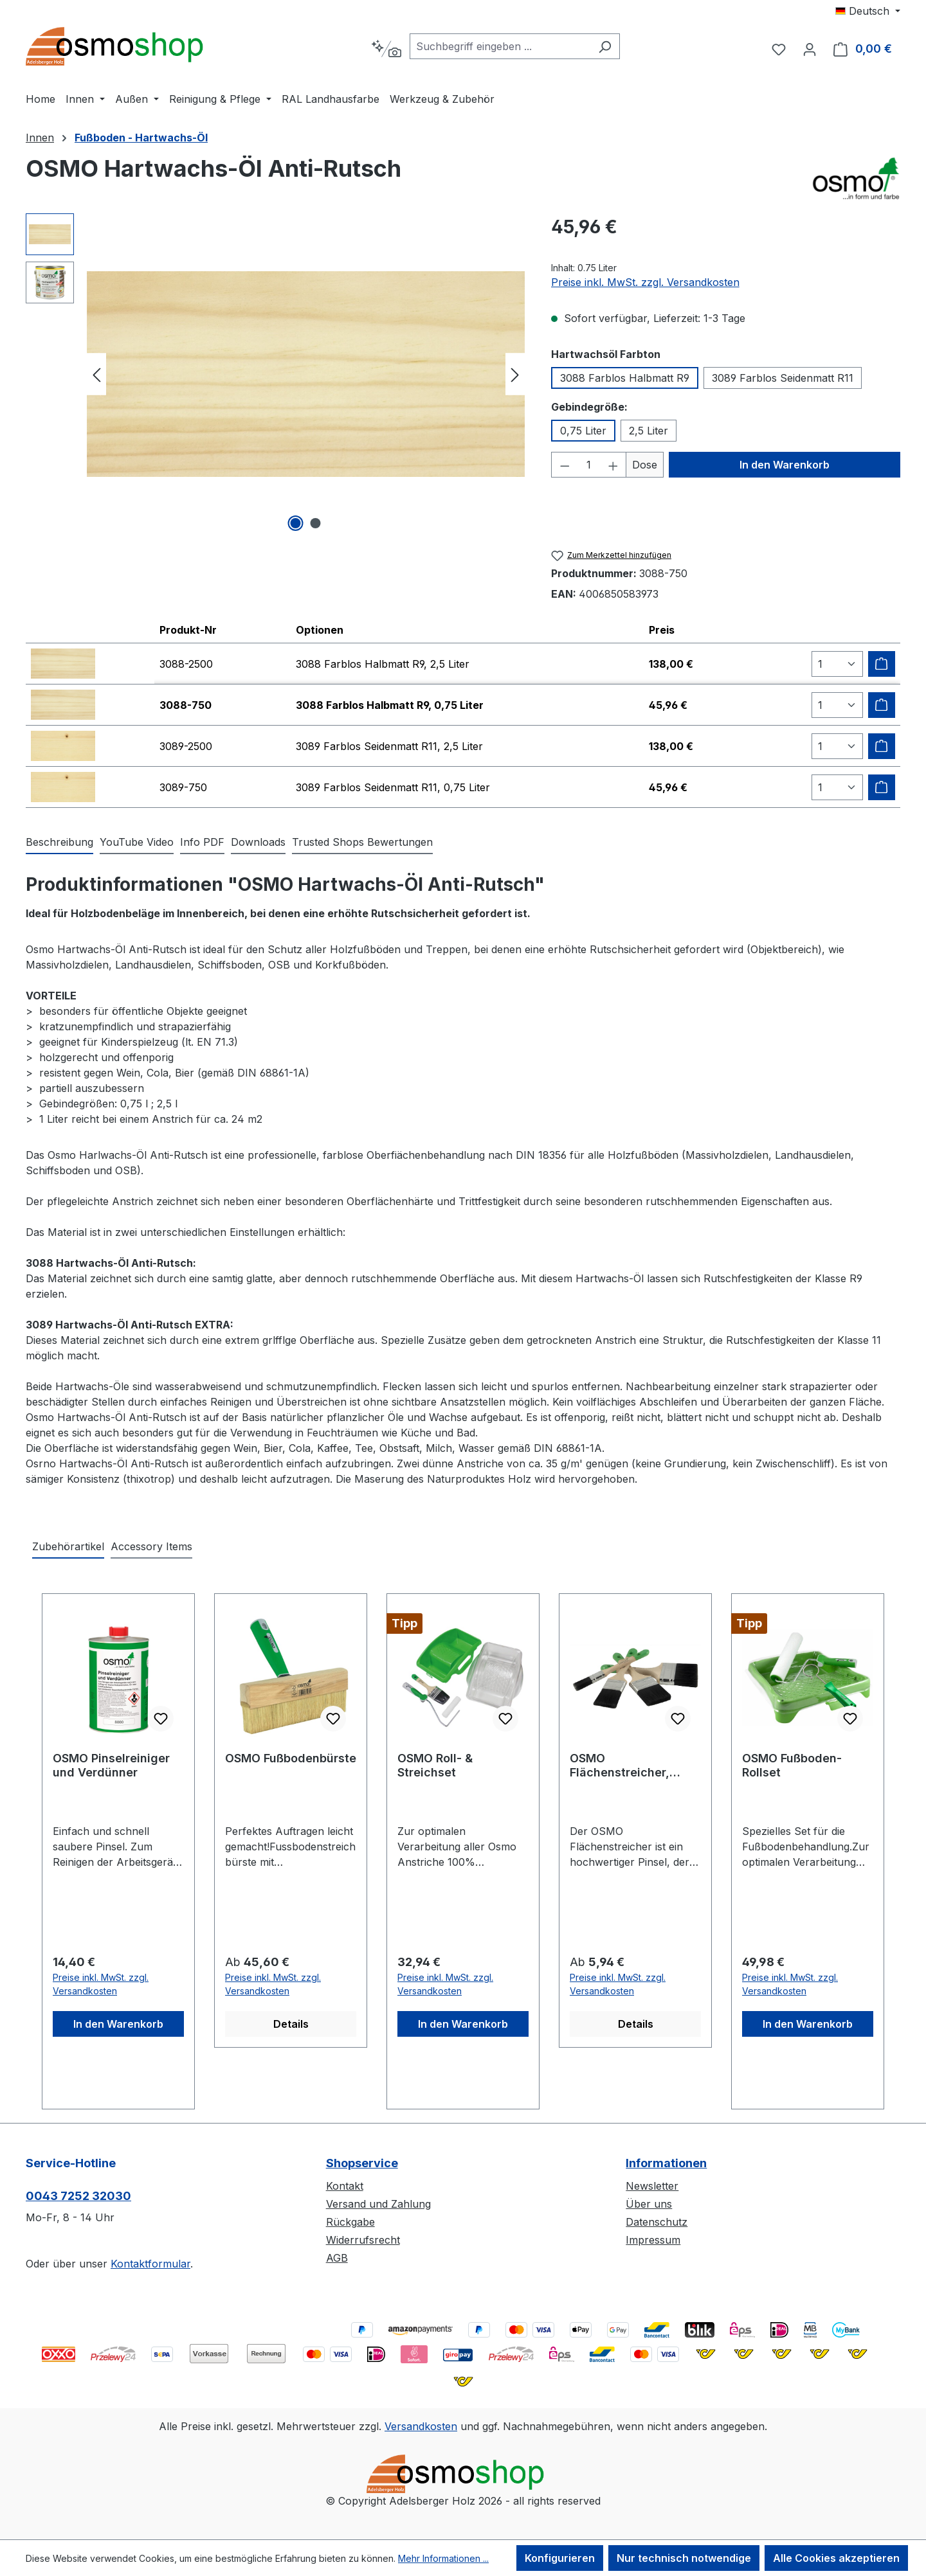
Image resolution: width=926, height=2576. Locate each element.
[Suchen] (605, 46)
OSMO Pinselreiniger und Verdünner (111, 1765)
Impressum (653, 2239)
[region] (275, 374)
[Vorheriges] (96, 374)
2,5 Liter (648, 430)
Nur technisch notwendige (684, 2558)
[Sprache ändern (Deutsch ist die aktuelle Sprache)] (867, 11)
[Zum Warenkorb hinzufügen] (881, 664)
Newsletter (652, 2185)
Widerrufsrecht (363, 2239)
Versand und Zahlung (378, 2203)
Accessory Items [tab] (151, 1546)
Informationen (666, 2163)
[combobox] (500, 46)
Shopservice (362, 2163)
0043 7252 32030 (78, 2196)
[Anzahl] (589, 465)
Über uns (649, 2203)
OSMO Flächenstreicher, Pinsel (619, 1765)
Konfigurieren (560, 2558)
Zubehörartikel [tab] (68, 1546)
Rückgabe (350, 2221)
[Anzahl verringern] (564, 465)
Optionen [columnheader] (319, 629)
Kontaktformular (150, 2263)
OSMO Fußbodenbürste (290, 1758)
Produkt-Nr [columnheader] (188, 629)
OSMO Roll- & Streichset (435, 1765)
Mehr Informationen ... (443, 2558)
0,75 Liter (583, 430)
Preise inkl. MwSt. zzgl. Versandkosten (645, 282)
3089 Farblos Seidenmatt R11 (782, 377)
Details (291, 2023)
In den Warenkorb (785, 464)
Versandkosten (421, 2426)
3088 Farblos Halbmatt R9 (624, 377)
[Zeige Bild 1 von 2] (296, 523)
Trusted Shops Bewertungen (362, 842)
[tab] (59, 842)
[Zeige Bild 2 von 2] (316, 523)
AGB (337, 2257)
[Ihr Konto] (809, 49)
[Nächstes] (515, 374)
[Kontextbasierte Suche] (386, 48)
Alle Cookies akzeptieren (836, 2558)
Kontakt (344, 2185)
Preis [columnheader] (662, 629)
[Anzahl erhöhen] (613, 465)
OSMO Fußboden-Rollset (792, 1765)
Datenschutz (656, 2221)
